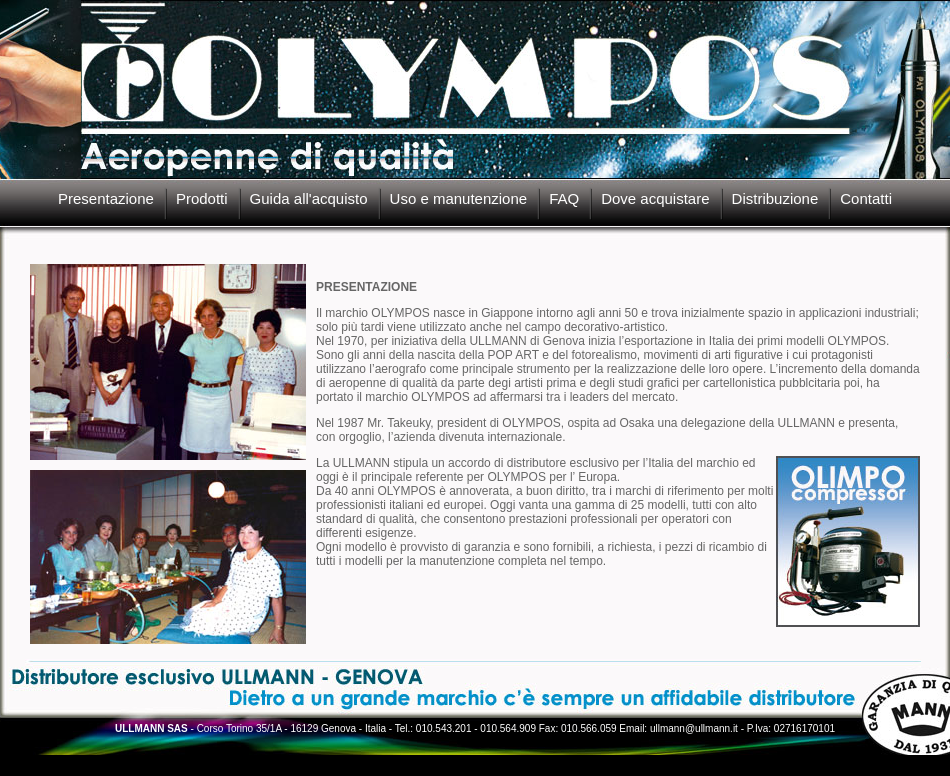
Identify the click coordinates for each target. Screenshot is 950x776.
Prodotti (202, 198)
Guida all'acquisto (309, 198)
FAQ (564, 198)
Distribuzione (775, 198)
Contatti (866, 198)
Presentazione (106, 198)
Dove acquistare (655, 198)
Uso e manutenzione (459, 198)
